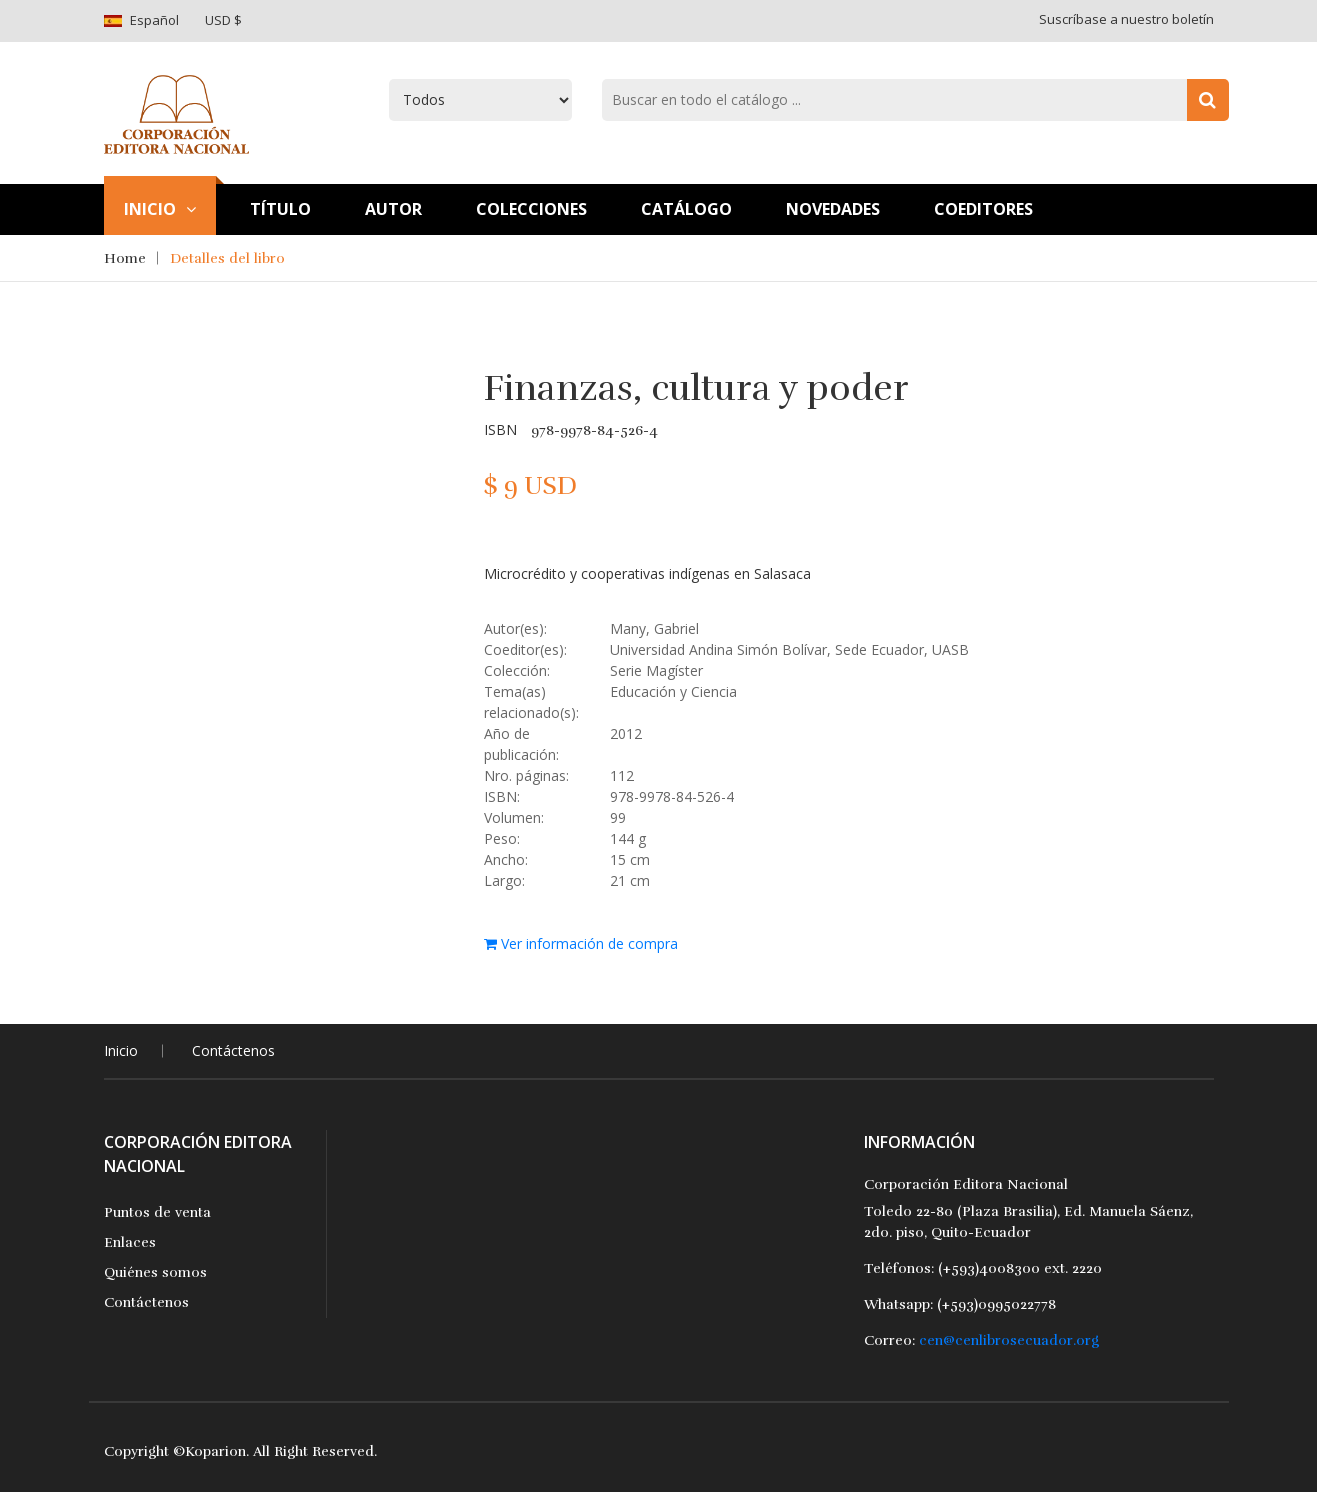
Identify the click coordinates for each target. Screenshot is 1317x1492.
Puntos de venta (157, 1212)
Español (154, 20)
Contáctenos (233, 1050)
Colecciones (531, 209)
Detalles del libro (227, 258)
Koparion (215, 1451)
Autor (393, 209)
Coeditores (983, 209)
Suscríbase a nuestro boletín (1126, 19)
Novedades (833, 209)
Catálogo (686, 209)
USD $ (223, 20)
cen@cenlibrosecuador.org (1009, 1340)
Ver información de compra (581, 943)
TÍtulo (280, 209)
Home (125, 258)
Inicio (160, 209)
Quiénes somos (155, 1272)
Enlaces (130, 1242)
